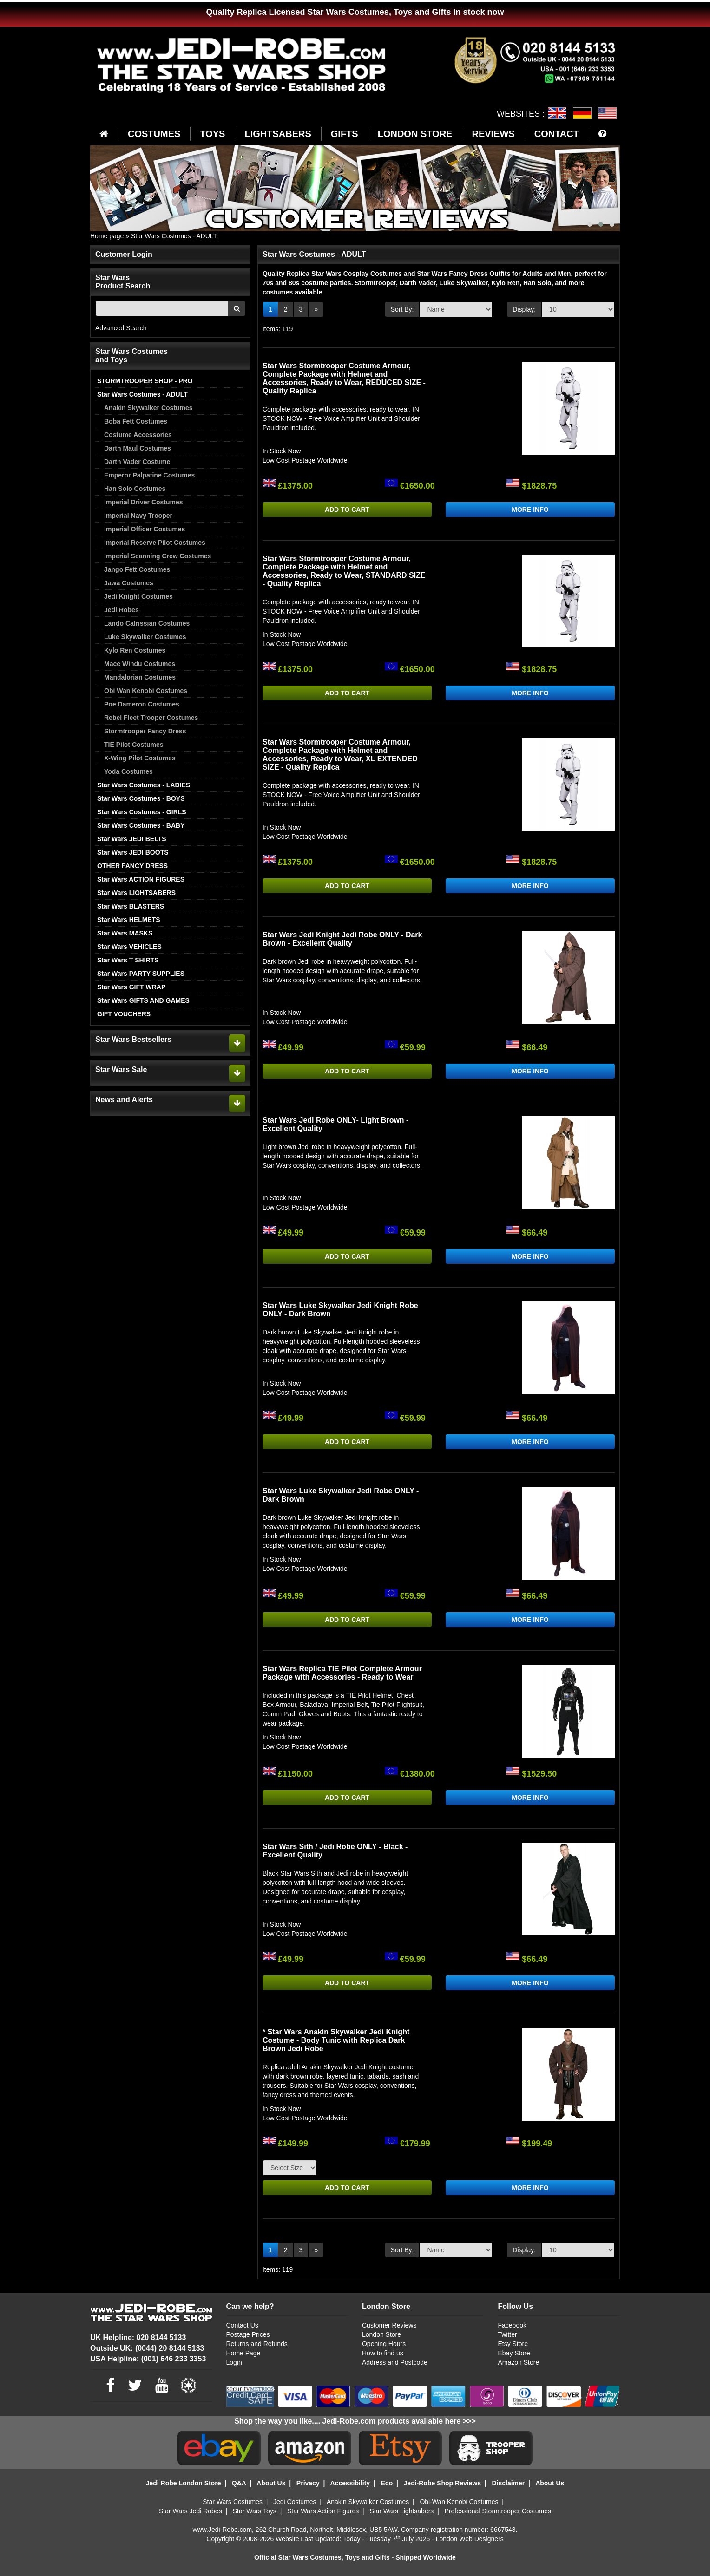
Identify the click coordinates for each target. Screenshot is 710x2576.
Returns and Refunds (257, 2343)
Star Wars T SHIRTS (128, 960)
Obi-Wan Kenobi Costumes (459, 2501)
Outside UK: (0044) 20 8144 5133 (147, 2348)
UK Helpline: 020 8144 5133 (138, 2337)
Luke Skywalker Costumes (145, 637)
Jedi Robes (121, 610)
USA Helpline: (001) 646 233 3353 (148, 2359)
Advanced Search (121, 328)
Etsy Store (513, 2343)
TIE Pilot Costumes (134, 744)
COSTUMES (154, 134)
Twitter (507, 2334)
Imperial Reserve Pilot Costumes (154, 542)
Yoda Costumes (128, 771)
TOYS (212, 134)
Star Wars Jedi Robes (190, 2511)
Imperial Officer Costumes (144, 529)
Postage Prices (248, 2334)
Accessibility (350, 2483)
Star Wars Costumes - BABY (141, 825)
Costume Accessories (138, 434)
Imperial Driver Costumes (143, 502)
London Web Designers (470, 2539)
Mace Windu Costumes (139, 663)
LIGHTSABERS (277, 134)
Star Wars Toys (254, 2511)
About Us (270, 2483)
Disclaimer (508, 2483)
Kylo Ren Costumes (134, 650)
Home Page (243, 2353)
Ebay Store (514, 2353)
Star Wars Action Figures (323, 2511)
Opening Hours (384, 2343)
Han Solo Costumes (134, 488)
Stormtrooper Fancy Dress (145, 731)
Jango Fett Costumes (137, 569)
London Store (381, 2334)
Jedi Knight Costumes (138, 596)
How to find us (382, 2353)
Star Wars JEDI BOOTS (133, 852)
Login (234, 2362)
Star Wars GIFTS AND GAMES (143, 1000)
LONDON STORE (415, 134)
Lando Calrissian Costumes (147, 623)
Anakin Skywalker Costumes (148, 408)
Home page (107, 236)
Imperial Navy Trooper (138, 515)
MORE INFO (530, 509)
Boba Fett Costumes (135, 421)
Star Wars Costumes (233, 2501)
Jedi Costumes (294, 2501)
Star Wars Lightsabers (401, 2511)
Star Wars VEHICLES (129, 946)
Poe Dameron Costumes (141, 704)
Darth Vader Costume (137, 461)
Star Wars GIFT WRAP (131, 987)
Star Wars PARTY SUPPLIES (140, 973)
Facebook (512, 2325)
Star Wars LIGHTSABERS (136, 892)
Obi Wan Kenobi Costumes (145, 690)
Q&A (239, 2483)
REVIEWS (493, 134)
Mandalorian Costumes (140, 677)
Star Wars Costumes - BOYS (141, 798)
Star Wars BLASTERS (130, 906)
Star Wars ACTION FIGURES (140, 879)
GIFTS (344, 134)
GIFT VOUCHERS (124, 1014)
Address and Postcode (394, 2362)
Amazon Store (518, 2362)
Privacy (308, 2483)
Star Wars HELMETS (128, 919)
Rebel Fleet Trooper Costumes (151, 717)
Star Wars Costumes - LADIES (143, 785)
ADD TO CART (347, 509)
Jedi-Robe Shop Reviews (442, 2483)
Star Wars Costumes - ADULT (174, 236)
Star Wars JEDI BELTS (131, 839)
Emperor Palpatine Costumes (149, 475)
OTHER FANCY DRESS (132, 866)
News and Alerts (124, 1100)
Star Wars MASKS (124, 933)
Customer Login (123, 254)
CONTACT (556, 134)
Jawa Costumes (128, 583)
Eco (387, 2483)
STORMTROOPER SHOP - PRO (145, 381)
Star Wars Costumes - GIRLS (141, 812)
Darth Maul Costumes (137, 448)
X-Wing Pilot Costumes (140, 758)
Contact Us (242, 2325)
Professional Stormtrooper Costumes (497, 2511)
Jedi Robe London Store (183, 2483)
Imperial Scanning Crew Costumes (157, 556)
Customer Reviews (389, 2325)
